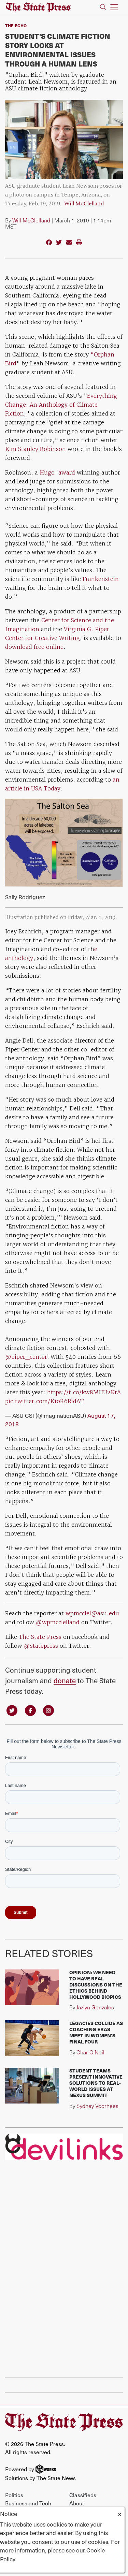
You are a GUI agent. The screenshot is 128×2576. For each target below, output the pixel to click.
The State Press (40, 1636)
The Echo (16, 26)
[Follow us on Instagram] (48, 1709)
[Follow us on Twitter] (12, 1709)
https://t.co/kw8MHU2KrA (84, 1392)
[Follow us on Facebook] (30, 1709)
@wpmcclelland (58, 1622)
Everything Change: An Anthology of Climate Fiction (61, 404)
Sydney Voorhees (97, 2105)
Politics (14, 2495)
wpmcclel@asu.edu (92, 1613)
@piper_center (26, 1356)
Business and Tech (28, 2503)
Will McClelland (84, 204)
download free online (34, 646)
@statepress (41, 1645)
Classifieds (82, 2495)
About (76, 2503)
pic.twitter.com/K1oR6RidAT (44, 1401)
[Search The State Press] (103, 7)
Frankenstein (100, 579)
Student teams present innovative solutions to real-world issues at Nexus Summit (96, 2083)
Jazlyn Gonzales (95, 2007)
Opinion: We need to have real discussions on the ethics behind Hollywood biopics (95, 1984)
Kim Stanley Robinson (35, 449)
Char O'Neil (90, 2052)
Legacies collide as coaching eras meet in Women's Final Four (96, 2032)
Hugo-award (57, 472)
